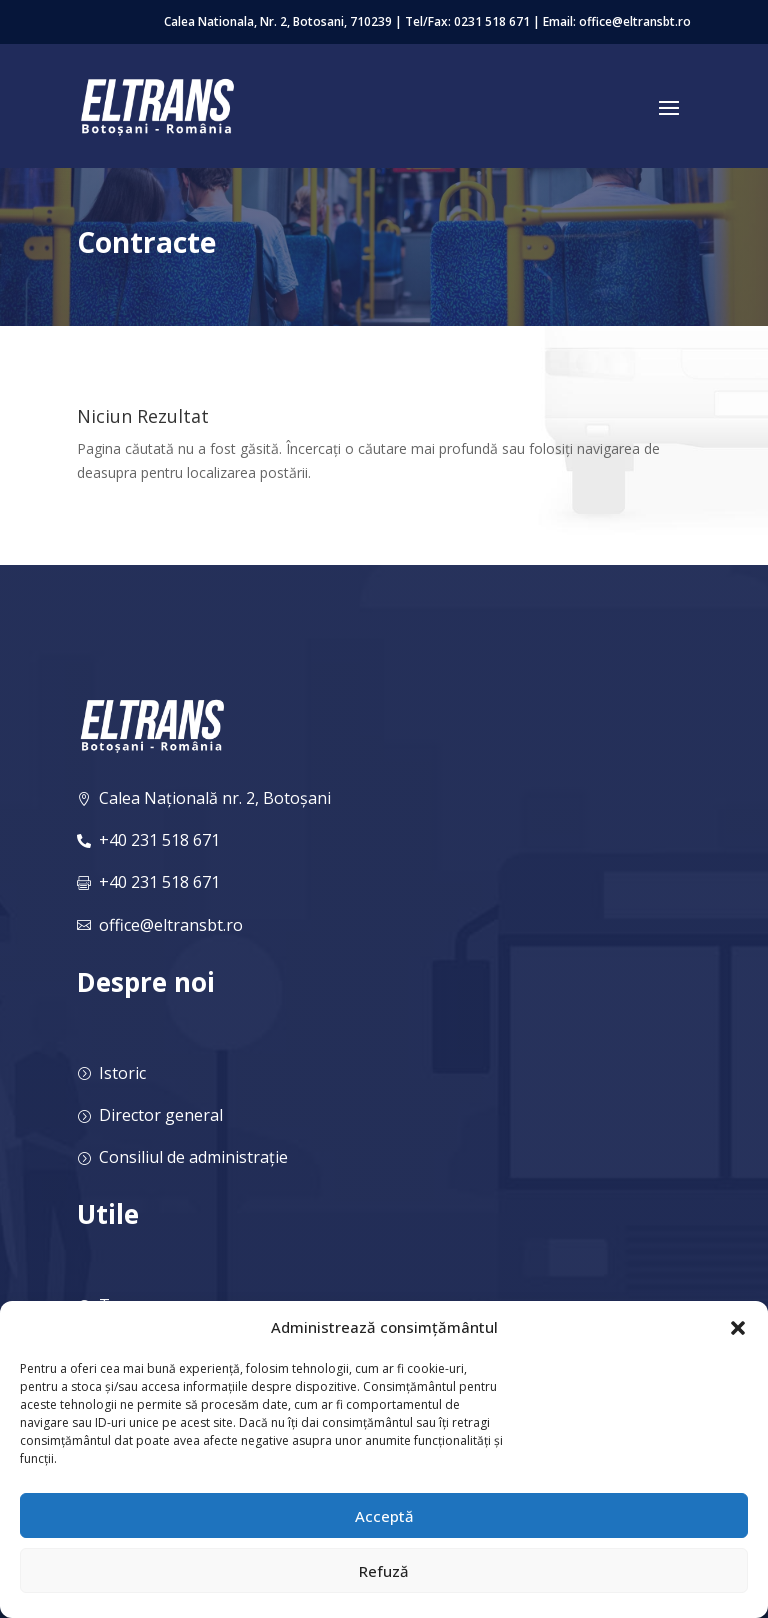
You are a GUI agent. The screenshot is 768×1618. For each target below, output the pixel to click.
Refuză (384, 1571)
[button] (738, 1328)
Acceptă (384, 1516)
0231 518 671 (492, 21)
